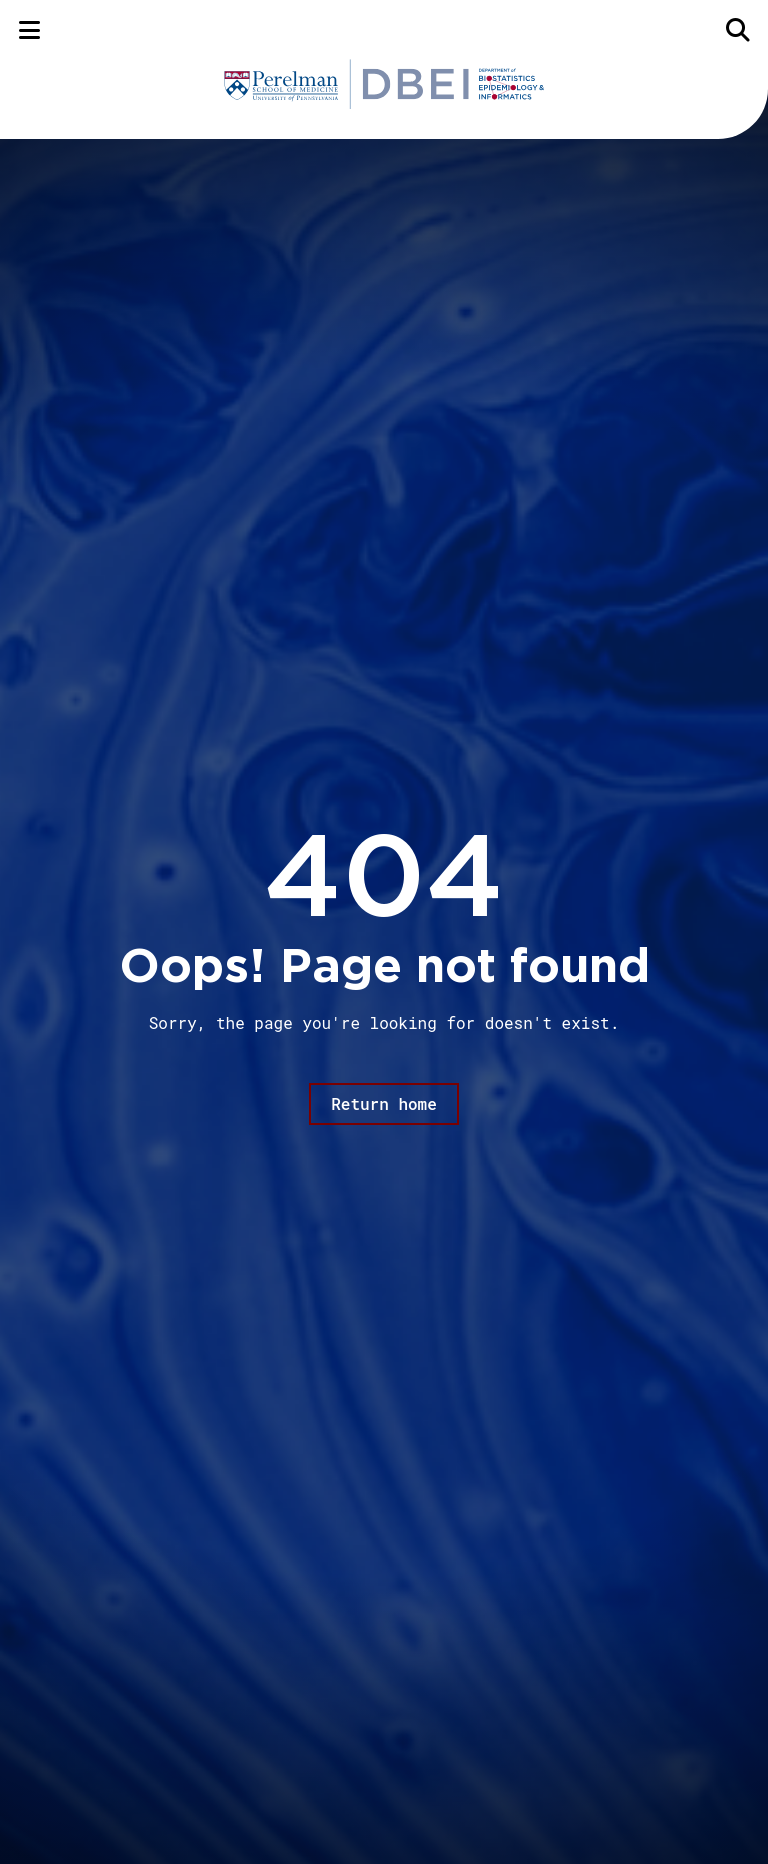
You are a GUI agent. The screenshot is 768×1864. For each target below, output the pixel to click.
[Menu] (29, 29)
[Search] (738, 29)
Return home (384, 1103)
